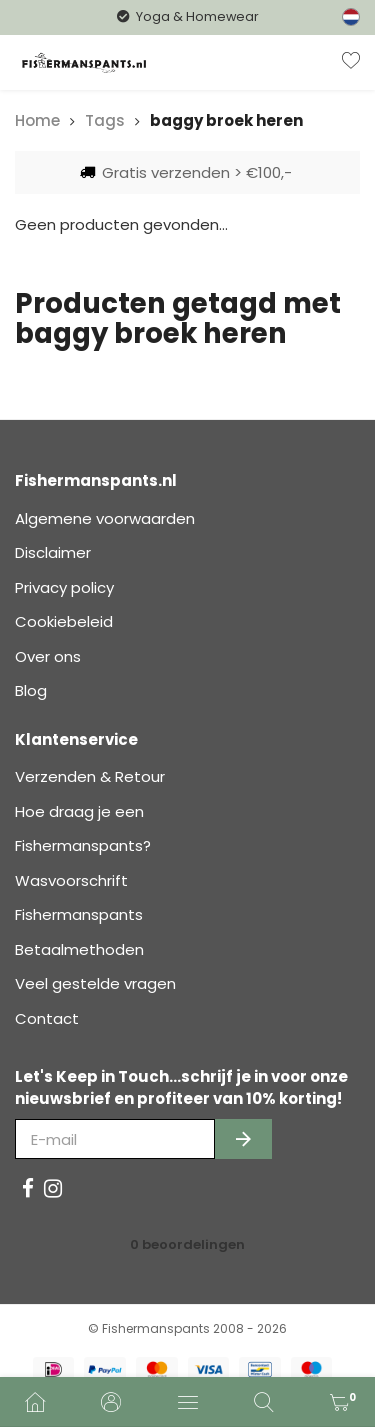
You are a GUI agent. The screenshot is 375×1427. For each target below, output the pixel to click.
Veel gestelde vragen (95, 983)
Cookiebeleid (64, 621)
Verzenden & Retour (90, 776)
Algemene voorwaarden (105, 518)
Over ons (48, 656)
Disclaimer (53, 552)
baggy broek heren (226, 120)
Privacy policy (64, 587)
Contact (47, 1018)
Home (37, 120)
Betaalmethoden (79, 949)
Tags (105, 120)
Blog (31, 690)
